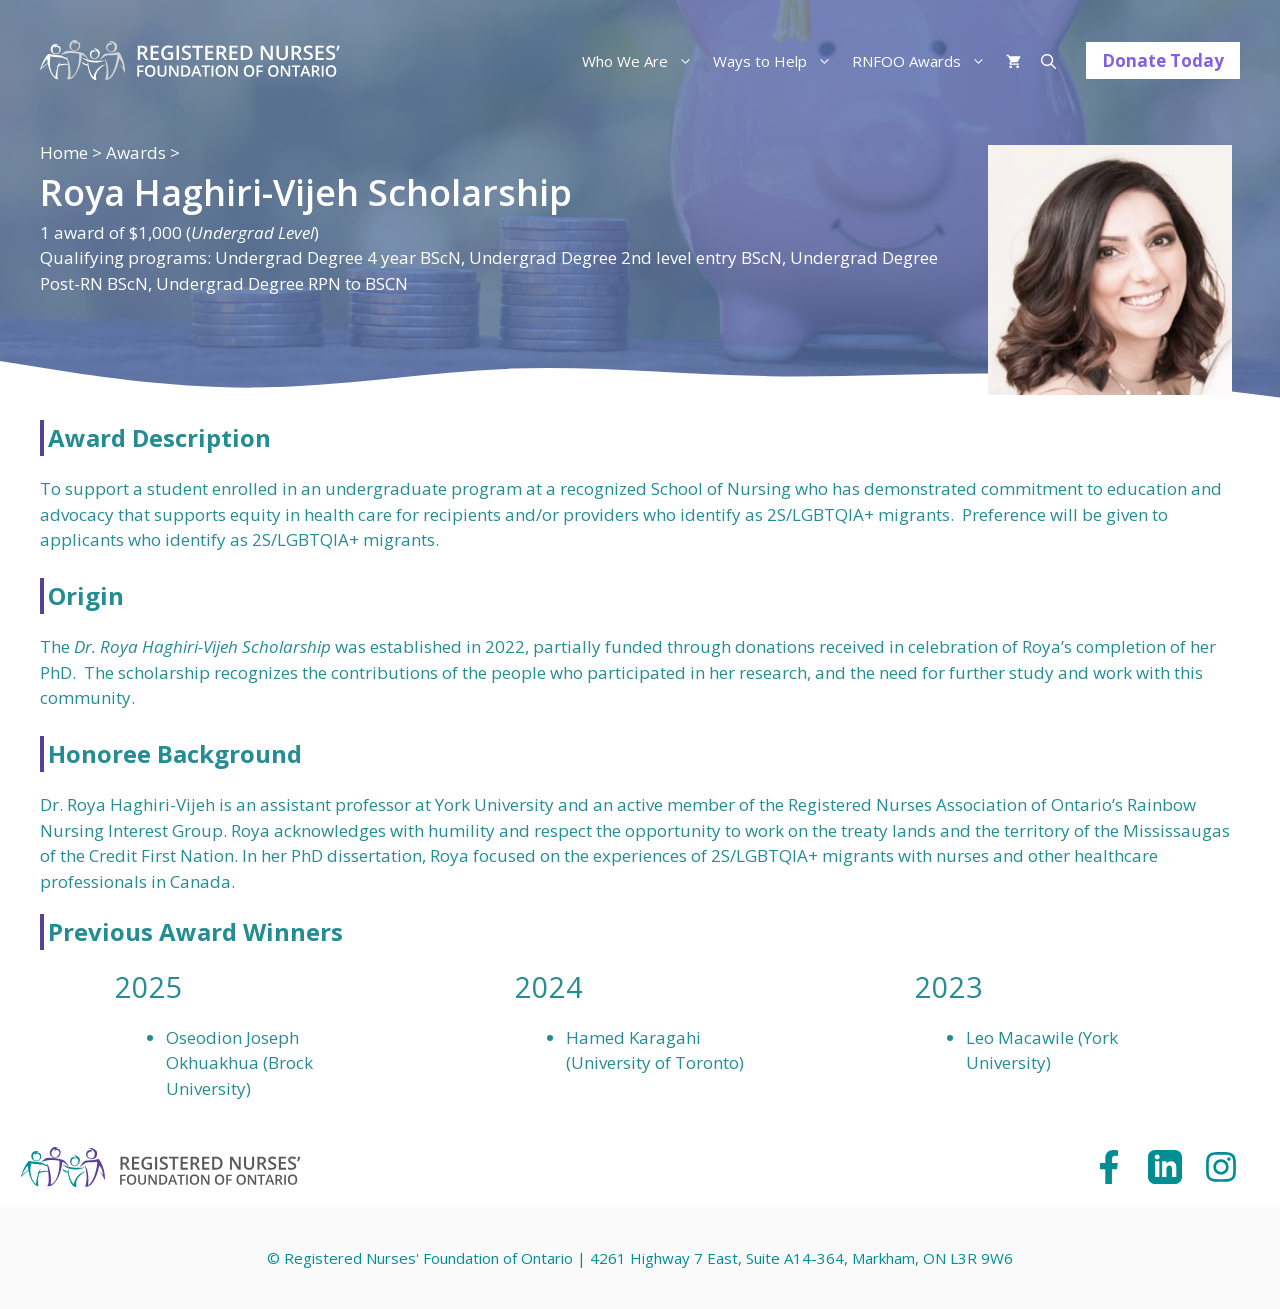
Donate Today (1163, 60)
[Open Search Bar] (1048, 61)
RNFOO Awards (924, 61)
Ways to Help (777, 61)
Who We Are (642, 61)
